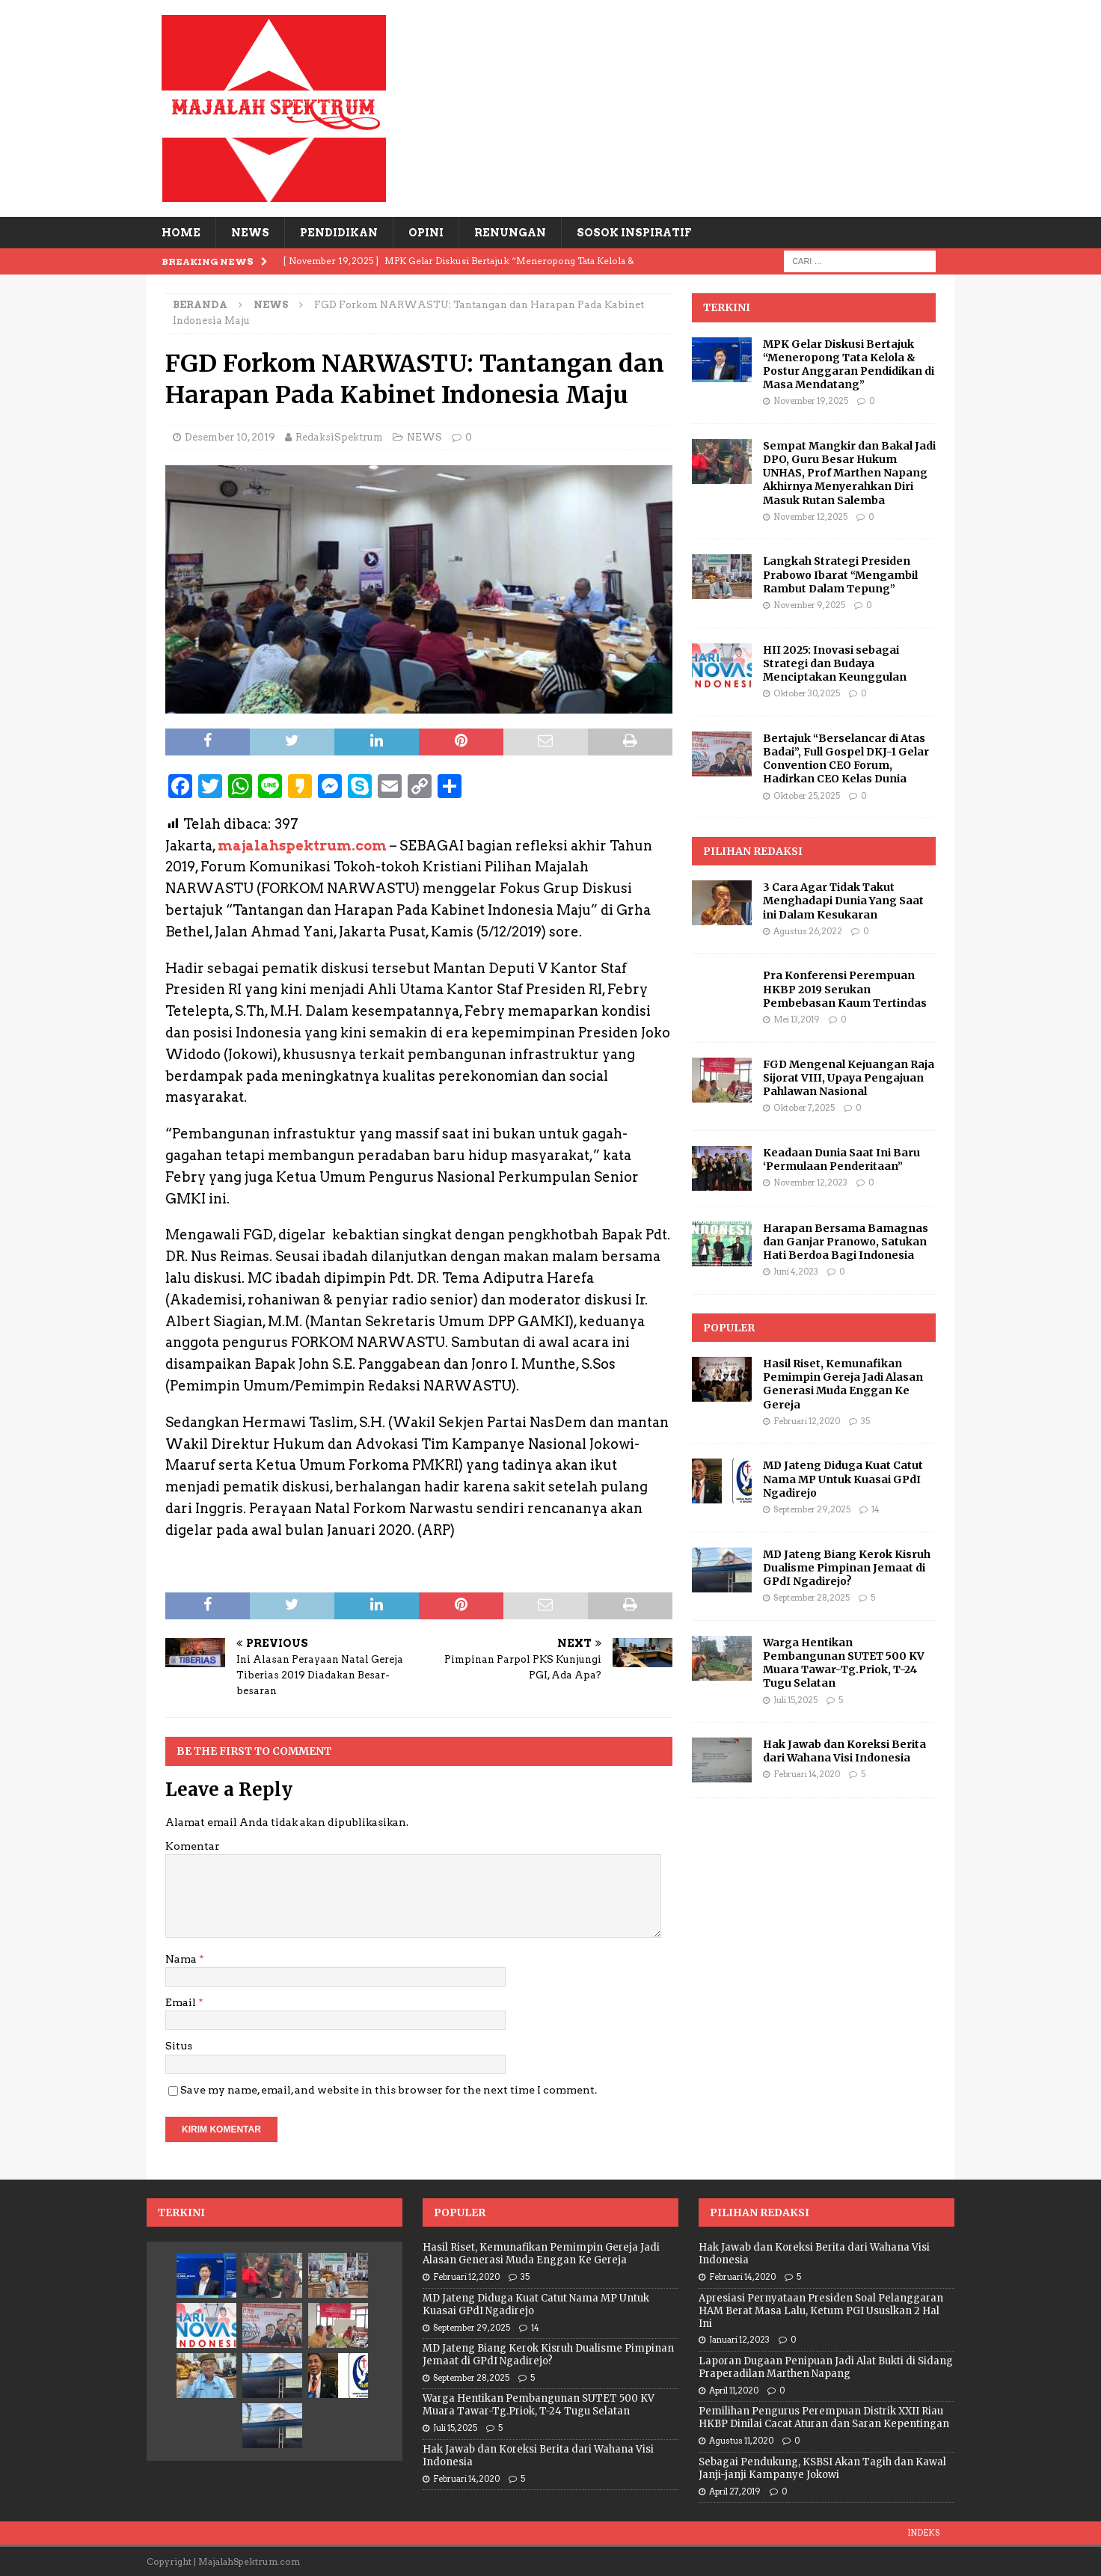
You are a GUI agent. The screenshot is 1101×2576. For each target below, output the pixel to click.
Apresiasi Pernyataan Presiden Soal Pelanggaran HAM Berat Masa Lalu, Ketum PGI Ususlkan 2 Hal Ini (821, 2311)
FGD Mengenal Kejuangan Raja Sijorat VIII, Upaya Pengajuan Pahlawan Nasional (848, 1078)
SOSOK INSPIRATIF (634, 233)
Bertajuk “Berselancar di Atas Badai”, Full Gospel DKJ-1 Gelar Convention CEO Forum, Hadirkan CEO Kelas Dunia (846, 759)
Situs (178, 2046)
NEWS (250, 233)
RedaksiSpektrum (339, 437)
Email (181, 2002)
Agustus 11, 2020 (741, 2440)
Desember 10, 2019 (230, 437)
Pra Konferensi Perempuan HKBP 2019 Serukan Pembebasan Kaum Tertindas (845, 989)
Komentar (192, 1846)
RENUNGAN (510, 233)
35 (865, 1421)
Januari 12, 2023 (739, 2339)
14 (875, 1509)
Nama (182, 1959)
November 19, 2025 (810, 401)
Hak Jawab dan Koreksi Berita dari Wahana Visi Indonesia (844, 1751)
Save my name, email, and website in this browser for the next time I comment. (388, 2090)
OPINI (426, 233)
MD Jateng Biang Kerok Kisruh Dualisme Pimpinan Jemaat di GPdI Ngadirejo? (846, 1568)
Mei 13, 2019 (796, 1019)
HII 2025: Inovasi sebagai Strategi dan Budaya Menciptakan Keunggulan (835, 663)
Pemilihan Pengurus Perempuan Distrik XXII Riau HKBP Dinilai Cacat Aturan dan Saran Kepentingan (824, 2417)
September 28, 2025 (811, 1597)
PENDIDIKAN (339, 233)
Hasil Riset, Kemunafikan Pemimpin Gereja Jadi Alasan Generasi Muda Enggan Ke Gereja (843, 1384)
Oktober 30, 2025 (806, 693)
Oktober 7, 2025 (804, 1108)
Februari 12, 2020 (806, 1421)
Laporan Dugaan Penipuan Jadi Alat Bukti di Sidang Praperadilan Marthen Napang (826, 2367)
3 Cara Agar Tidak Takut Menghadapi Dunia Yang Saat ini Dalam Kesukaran (843, 900)
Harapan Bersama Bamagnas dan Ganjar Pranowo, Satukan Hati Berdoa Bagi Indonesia (845, 1241)
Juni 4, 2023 (795, 1271)
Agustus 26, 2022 (807, 931)
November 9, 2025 (809, 605)
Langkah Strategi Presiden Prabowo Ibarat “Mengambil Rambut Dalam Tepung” (840, 574)
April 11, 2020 (733, 2390)
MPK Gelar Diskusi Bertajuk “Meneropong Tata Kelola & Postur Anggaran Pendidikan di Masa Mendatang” (848, 364)
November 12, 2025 (810, 517)
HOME (181, 233)
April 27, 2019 (735, 2491)
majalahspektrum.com (302, 845)
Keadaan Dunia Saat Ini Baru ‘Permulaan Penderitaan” (841, 1159)
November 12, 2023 (810, 1182)
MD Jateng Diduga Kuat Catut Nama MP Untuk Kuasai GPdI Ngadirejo (843, 1479)
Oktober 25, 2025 (806, 796)
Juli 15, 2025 (795, 1700)
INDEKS (923, 2532)
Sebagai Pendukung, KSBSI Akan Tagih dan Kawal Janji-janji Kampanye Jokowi (822, 2468)
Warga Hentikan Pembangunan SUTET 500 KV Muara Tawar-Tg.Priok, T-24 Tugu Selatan (843, 1663)
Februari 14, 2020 (806, 1774)
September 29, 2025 (811, 1509)
